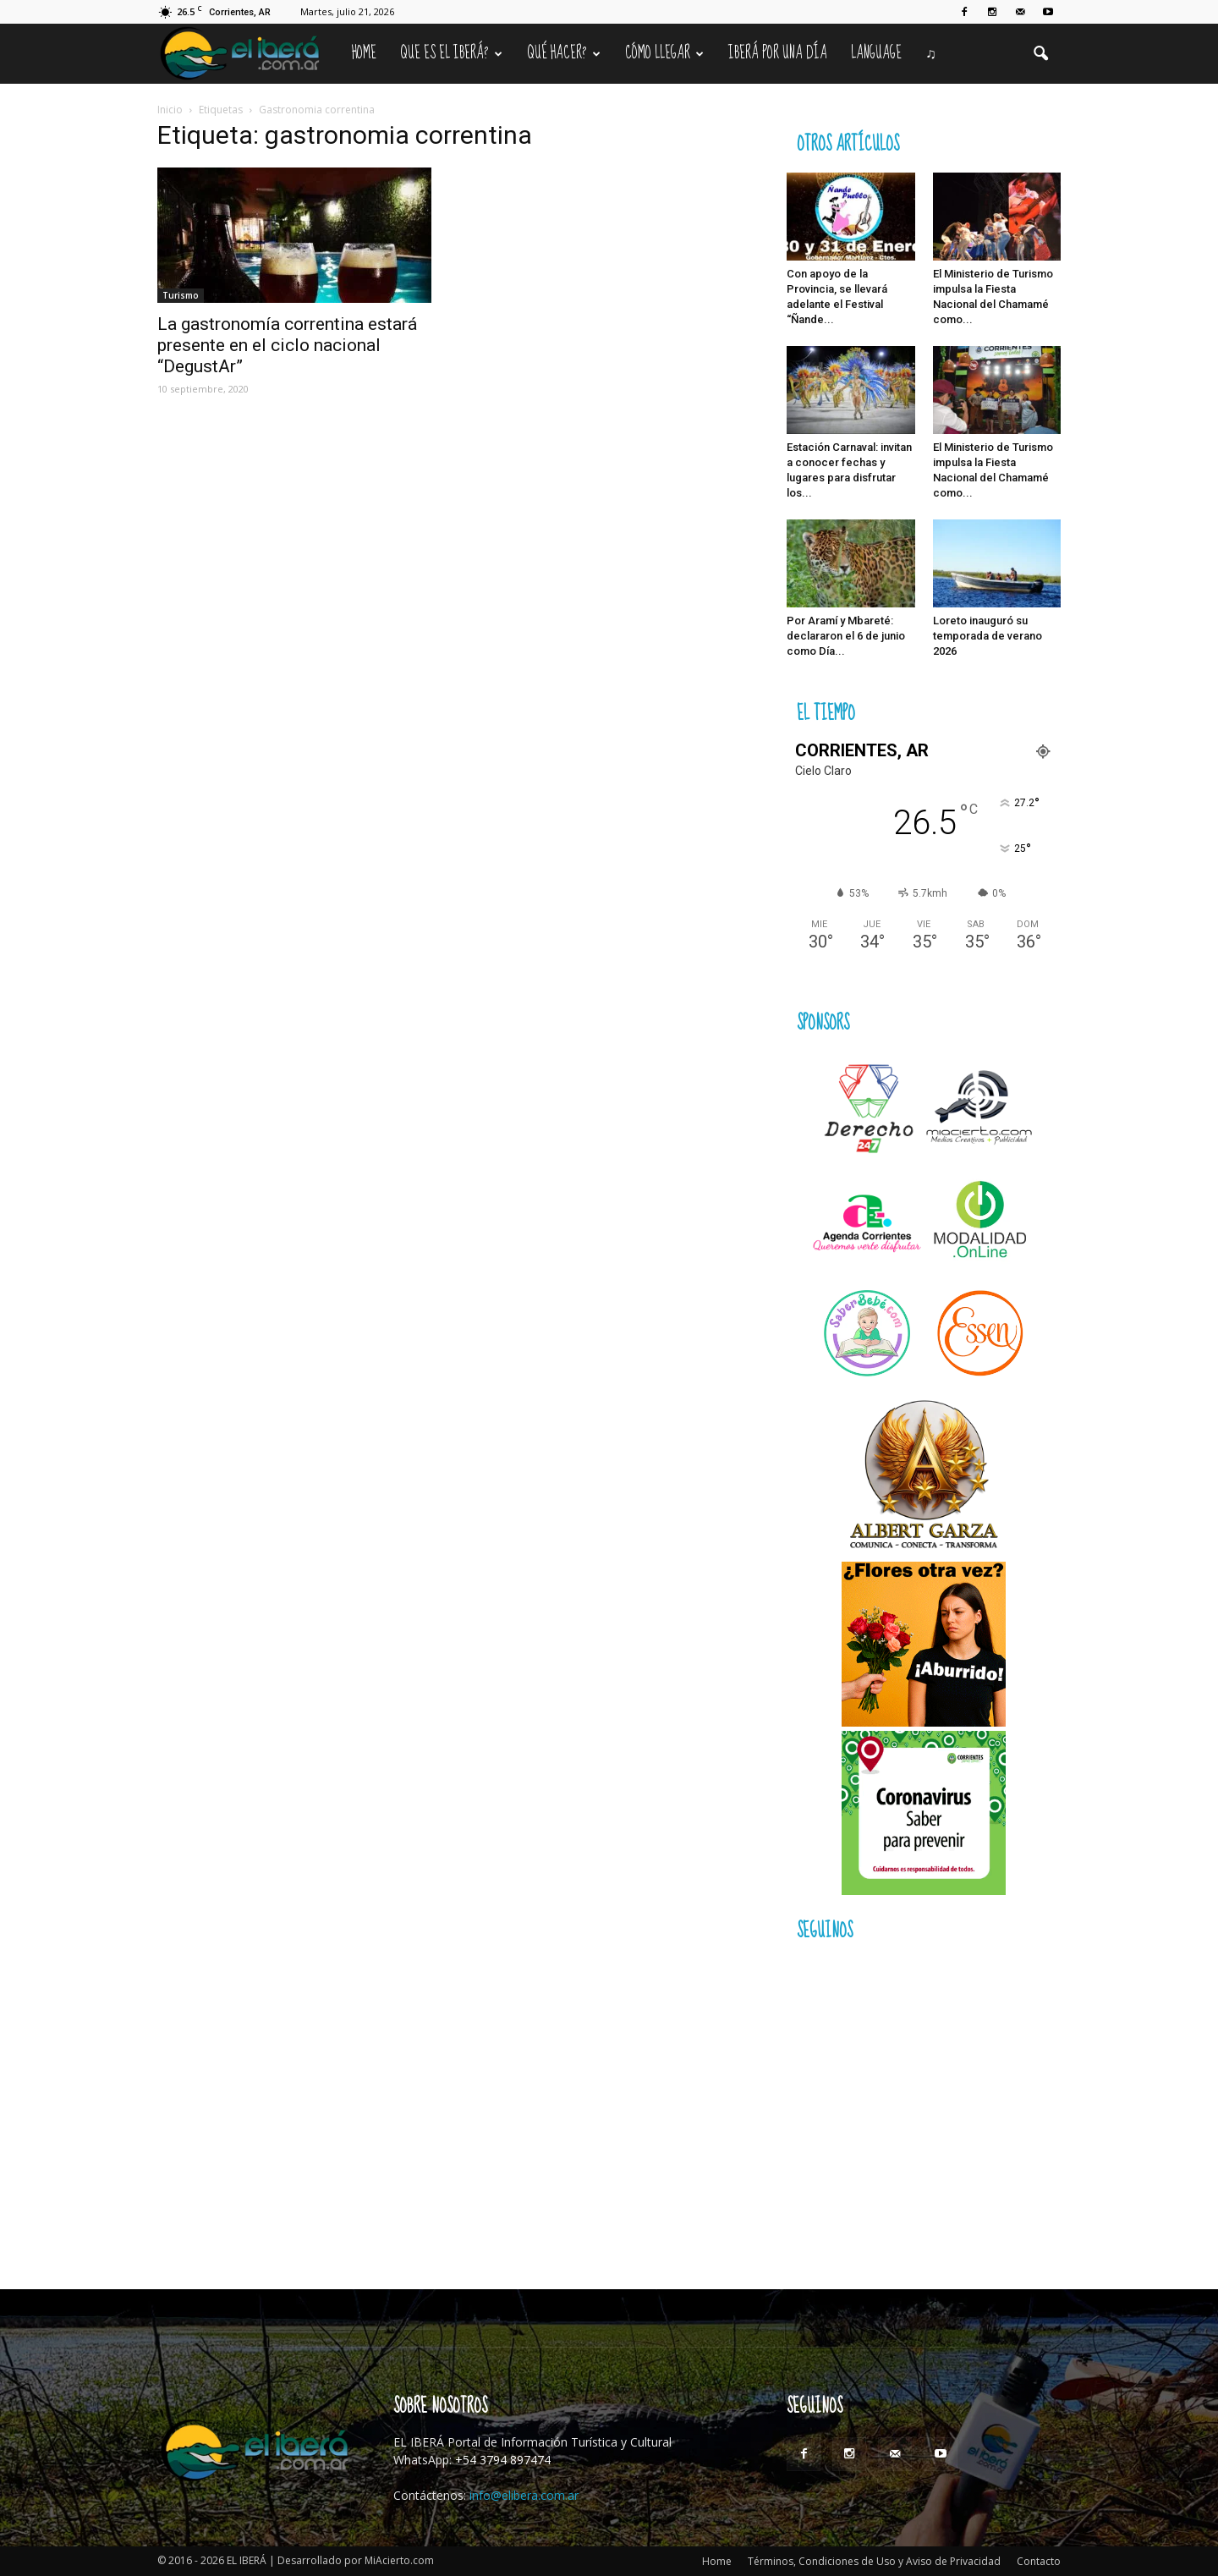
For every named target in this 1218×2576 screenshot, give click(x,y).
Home (364, 53)
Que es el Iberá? (451, 53)
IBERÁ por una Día (777, 53)
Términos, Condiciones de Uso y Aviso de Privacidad (874, 2561)
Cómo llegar (664, 53)
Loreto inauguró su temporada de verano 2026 (987, 635)
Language (876, 53)
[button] (1040, 54)
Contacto (1039, 2561)
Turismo (180, 295)
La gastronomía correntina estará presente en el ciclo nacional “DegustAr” (287, 345)
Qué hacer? (564, 53)
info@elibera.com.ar (524, 2495)
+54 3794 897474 (503, 2460)
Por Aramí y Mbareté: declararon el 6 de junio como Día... (846, 635)
